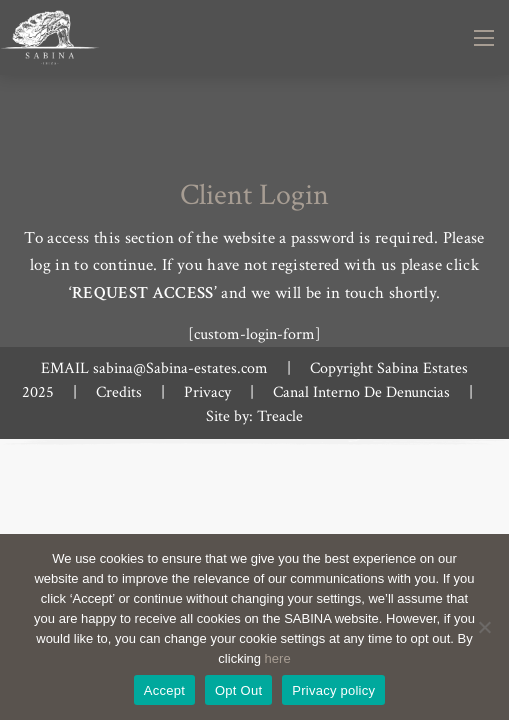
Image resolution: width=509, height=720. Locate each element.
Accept (164, 690)
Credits (119, 392)
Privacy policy (333, 690)
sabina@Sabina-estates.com (180, 368)
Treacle (280, 416)
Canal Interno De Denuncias (361, 392)
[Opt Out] (484, 627)
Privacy (207, 392)
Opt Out (238, 690)
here (278, 658)
